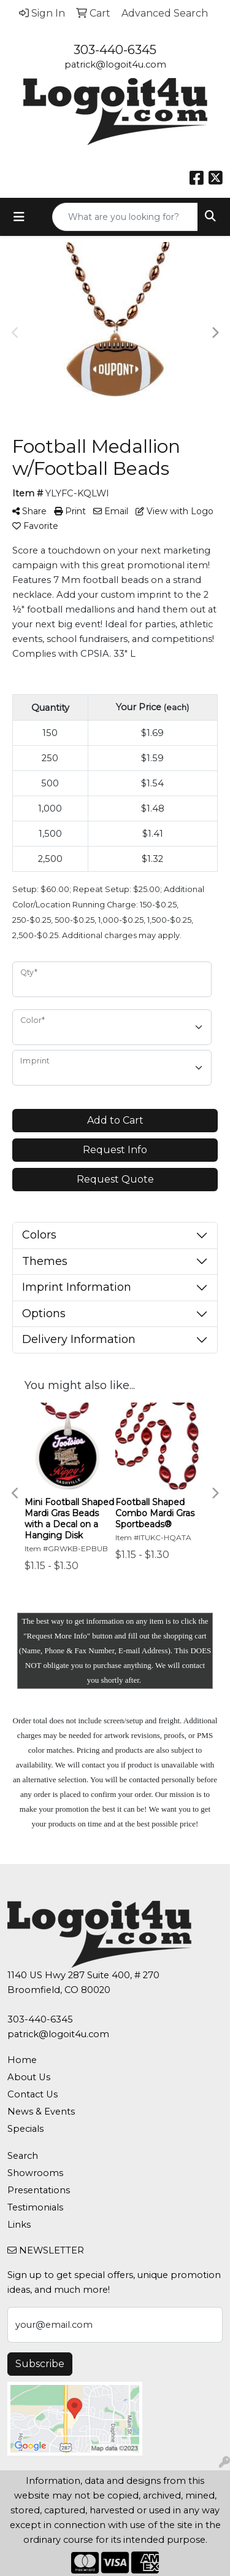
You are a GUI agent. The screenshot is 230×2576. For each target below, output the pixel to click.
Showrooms (35, 2173)
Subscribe (39, 2364)
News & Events (41, 2111)
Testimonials (35, 2207)
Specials (25, 2128)
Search (22, 2155)
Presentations (38, 2190)
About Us (28, 2077)
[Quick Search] (125, 217)
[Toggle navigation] (19, 216)
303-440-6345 (115, 49)
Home (22, 2059)
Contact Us (32, 2094)
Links (19, 2224)
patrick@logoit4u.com (115, 64)
